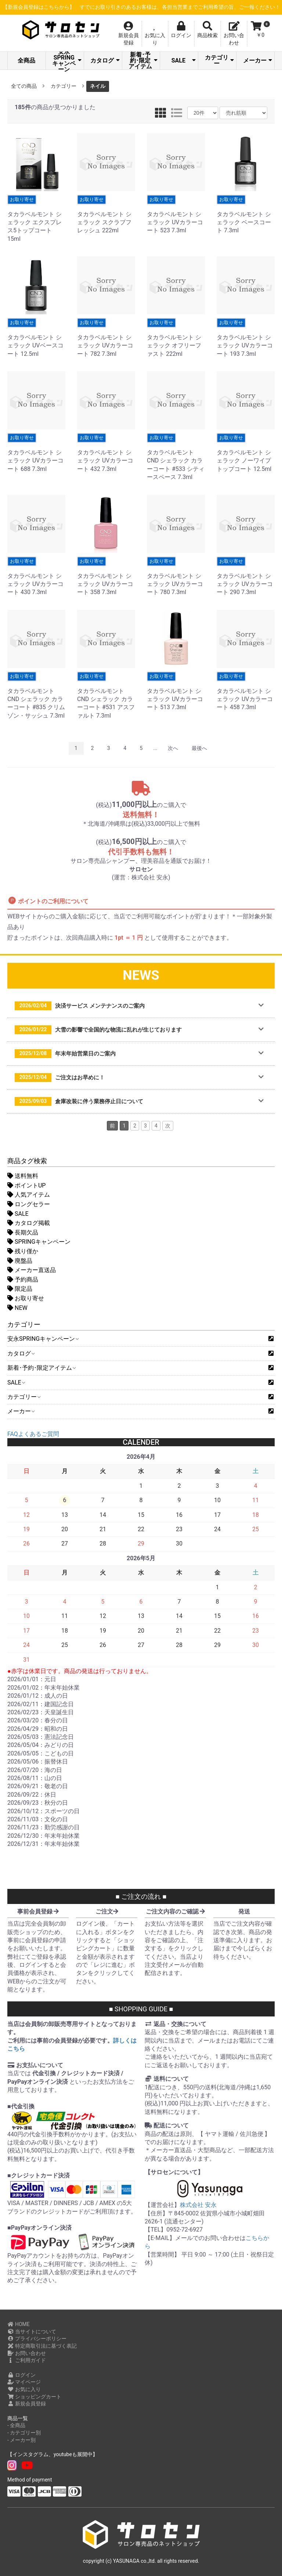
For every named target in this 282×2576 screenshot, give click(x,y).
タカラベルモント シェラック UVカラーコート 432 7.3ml (106, 452)
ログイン (21, 2375)
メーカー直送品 (31, 1269)
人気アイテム (28, 1194)
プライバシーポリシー (36, 2338)
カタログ (104, 60)
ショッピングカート (34, 2397)
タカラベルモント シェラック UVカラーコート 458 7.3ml (246, 691)
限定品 (19, 1288)
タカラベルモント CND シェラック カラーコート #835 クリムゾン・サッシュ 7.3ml (36, 695)
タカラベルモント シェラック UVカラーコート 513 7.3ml (176, 691)
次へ (173, 748)
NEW (17, 1307)
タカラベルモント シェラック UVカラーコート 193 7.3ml (246, 337)
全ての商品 (24, 86)
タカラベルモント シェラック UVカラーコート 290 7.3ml (246, 576)
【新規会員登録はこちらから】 (145, 7)
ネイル (97, 86)
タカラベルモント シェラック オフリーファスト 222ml (176, 337)
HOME (18, 2324)
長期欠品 (22, 1232)
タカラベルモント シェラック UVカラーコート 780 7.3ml (176, 576)
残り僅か (22, 1251)
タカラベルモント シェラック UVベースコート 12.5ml (36, 337)
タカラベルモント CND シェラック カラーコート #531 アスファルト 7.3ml (106, 695)
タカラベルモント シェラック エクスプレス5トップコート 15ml (36, 218)
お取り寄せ (25, 1298)
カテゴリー (219, 60)
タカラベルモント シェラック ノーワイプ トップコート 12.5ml (246, 452)
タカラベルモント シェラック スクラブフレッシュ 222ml (106, 214)
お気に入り (24, 2389)
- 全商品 (16, 2425)
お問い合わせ (26, 2353)
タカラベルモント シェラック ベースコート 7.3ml (246, 214)
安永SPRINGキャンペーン (66, 60)
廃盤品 (19, 1260)
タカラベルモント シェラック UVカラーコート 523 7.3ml (176, 214)
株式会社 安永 (198, 2204)
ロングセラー (28, 1204)
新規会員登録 (26, 2404)
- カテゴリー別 (24, 2433)
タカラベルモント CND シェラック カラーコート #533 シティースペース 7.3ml (176, 456)
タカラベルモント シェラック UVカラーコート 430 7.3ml (36, 576)
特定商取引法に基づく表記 (42, 2346)
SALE (183, 60)
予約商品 (22, 1279)
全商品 (26, 60)
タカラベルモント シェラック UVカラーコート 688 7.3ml (36, 452)
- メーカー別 (21, 2440)
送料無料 (22, 1175)
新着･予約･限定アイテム (143, 60)
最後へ (199, 748)
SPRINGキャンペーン (38, 1241)
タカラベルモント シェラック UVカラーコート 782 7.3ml (106, 337)
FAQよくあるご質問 (33, 1433)
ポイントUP (26, 1185)
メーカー (257, 60)
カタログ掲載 (28, 1222)
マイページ (24, 2382)
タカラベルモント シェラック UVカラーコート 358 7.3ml (106, 576)
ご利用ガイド (26, 2360)
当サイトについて (31, 2331)
